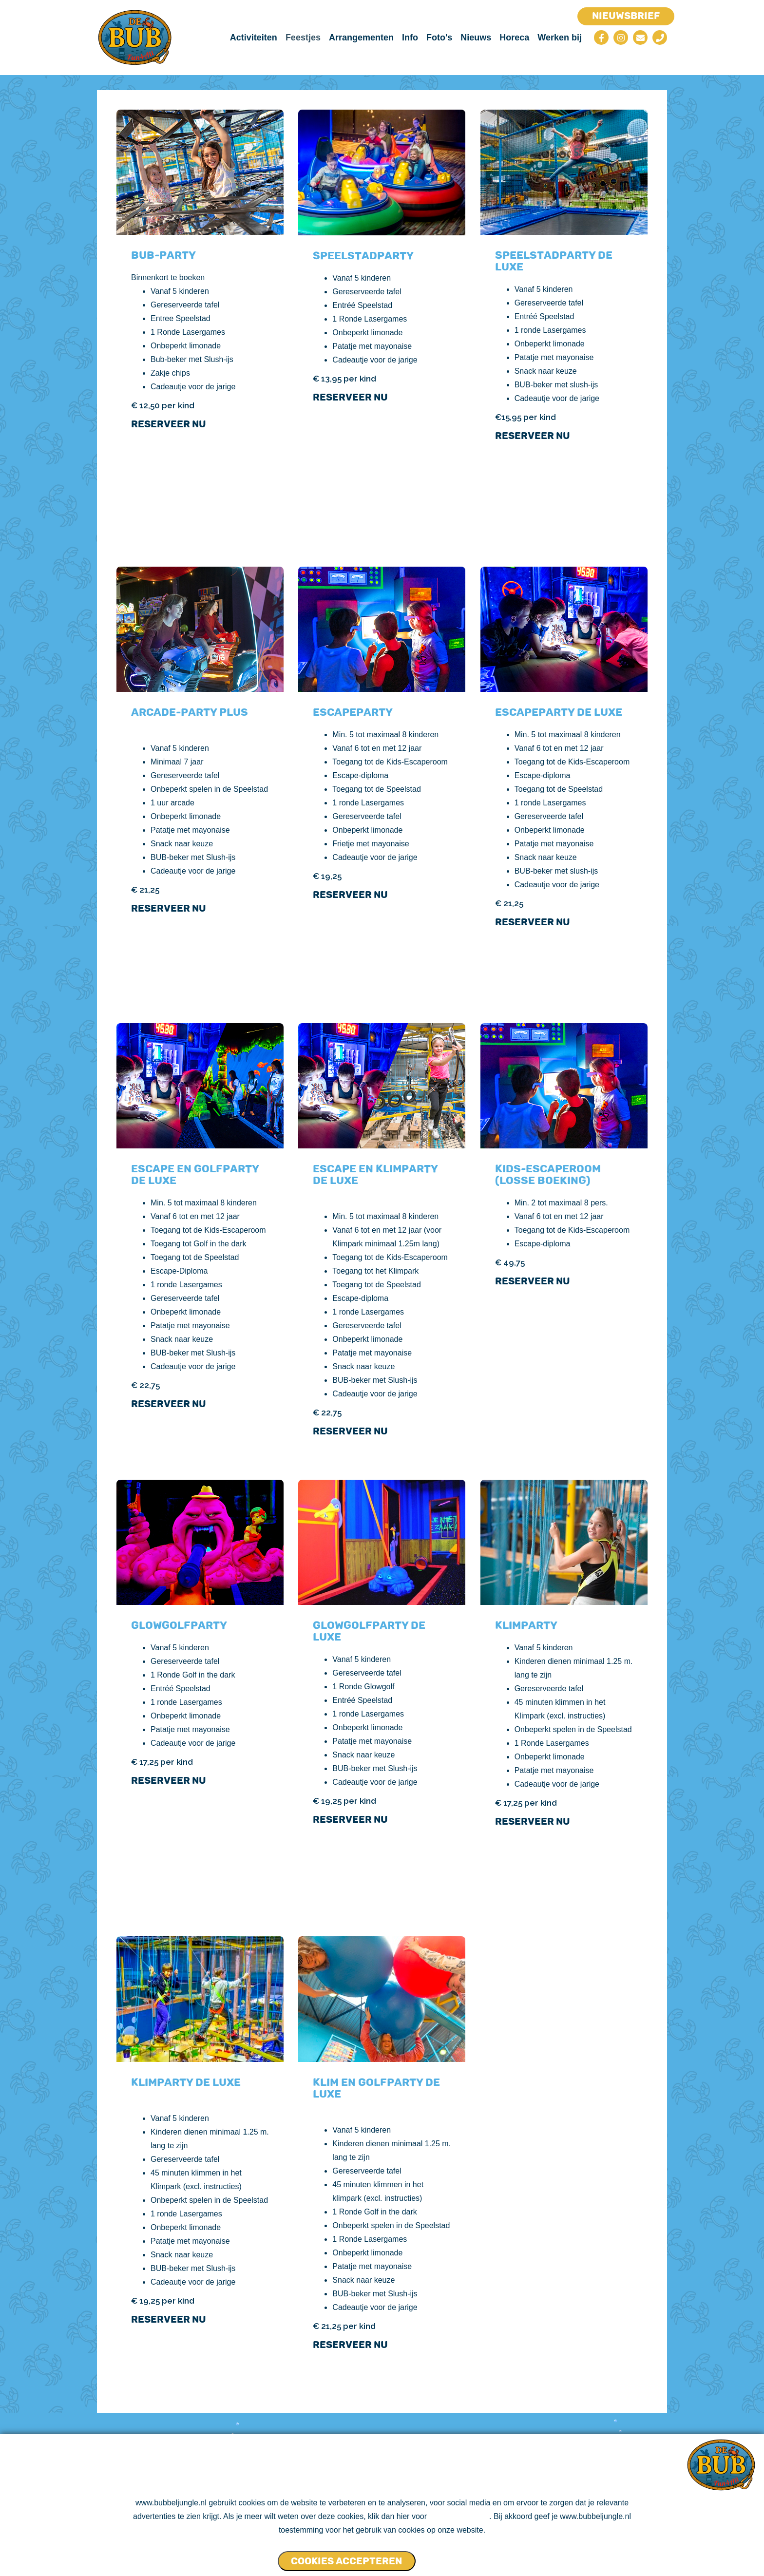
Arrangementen (361, 38)
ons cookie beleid (459, 2517)
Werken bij (559, 38)
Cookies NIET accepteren (455, 2557)
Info (410, 38)
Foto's (439, 38)
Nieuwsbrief (626, 15)
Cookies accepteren (346, 2561)
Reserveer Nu (350, 1431)
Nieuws (475, 38)
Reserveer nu (168, 424)
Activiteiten (253, 38)
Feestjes (303, 38)
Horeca (514, 38)
